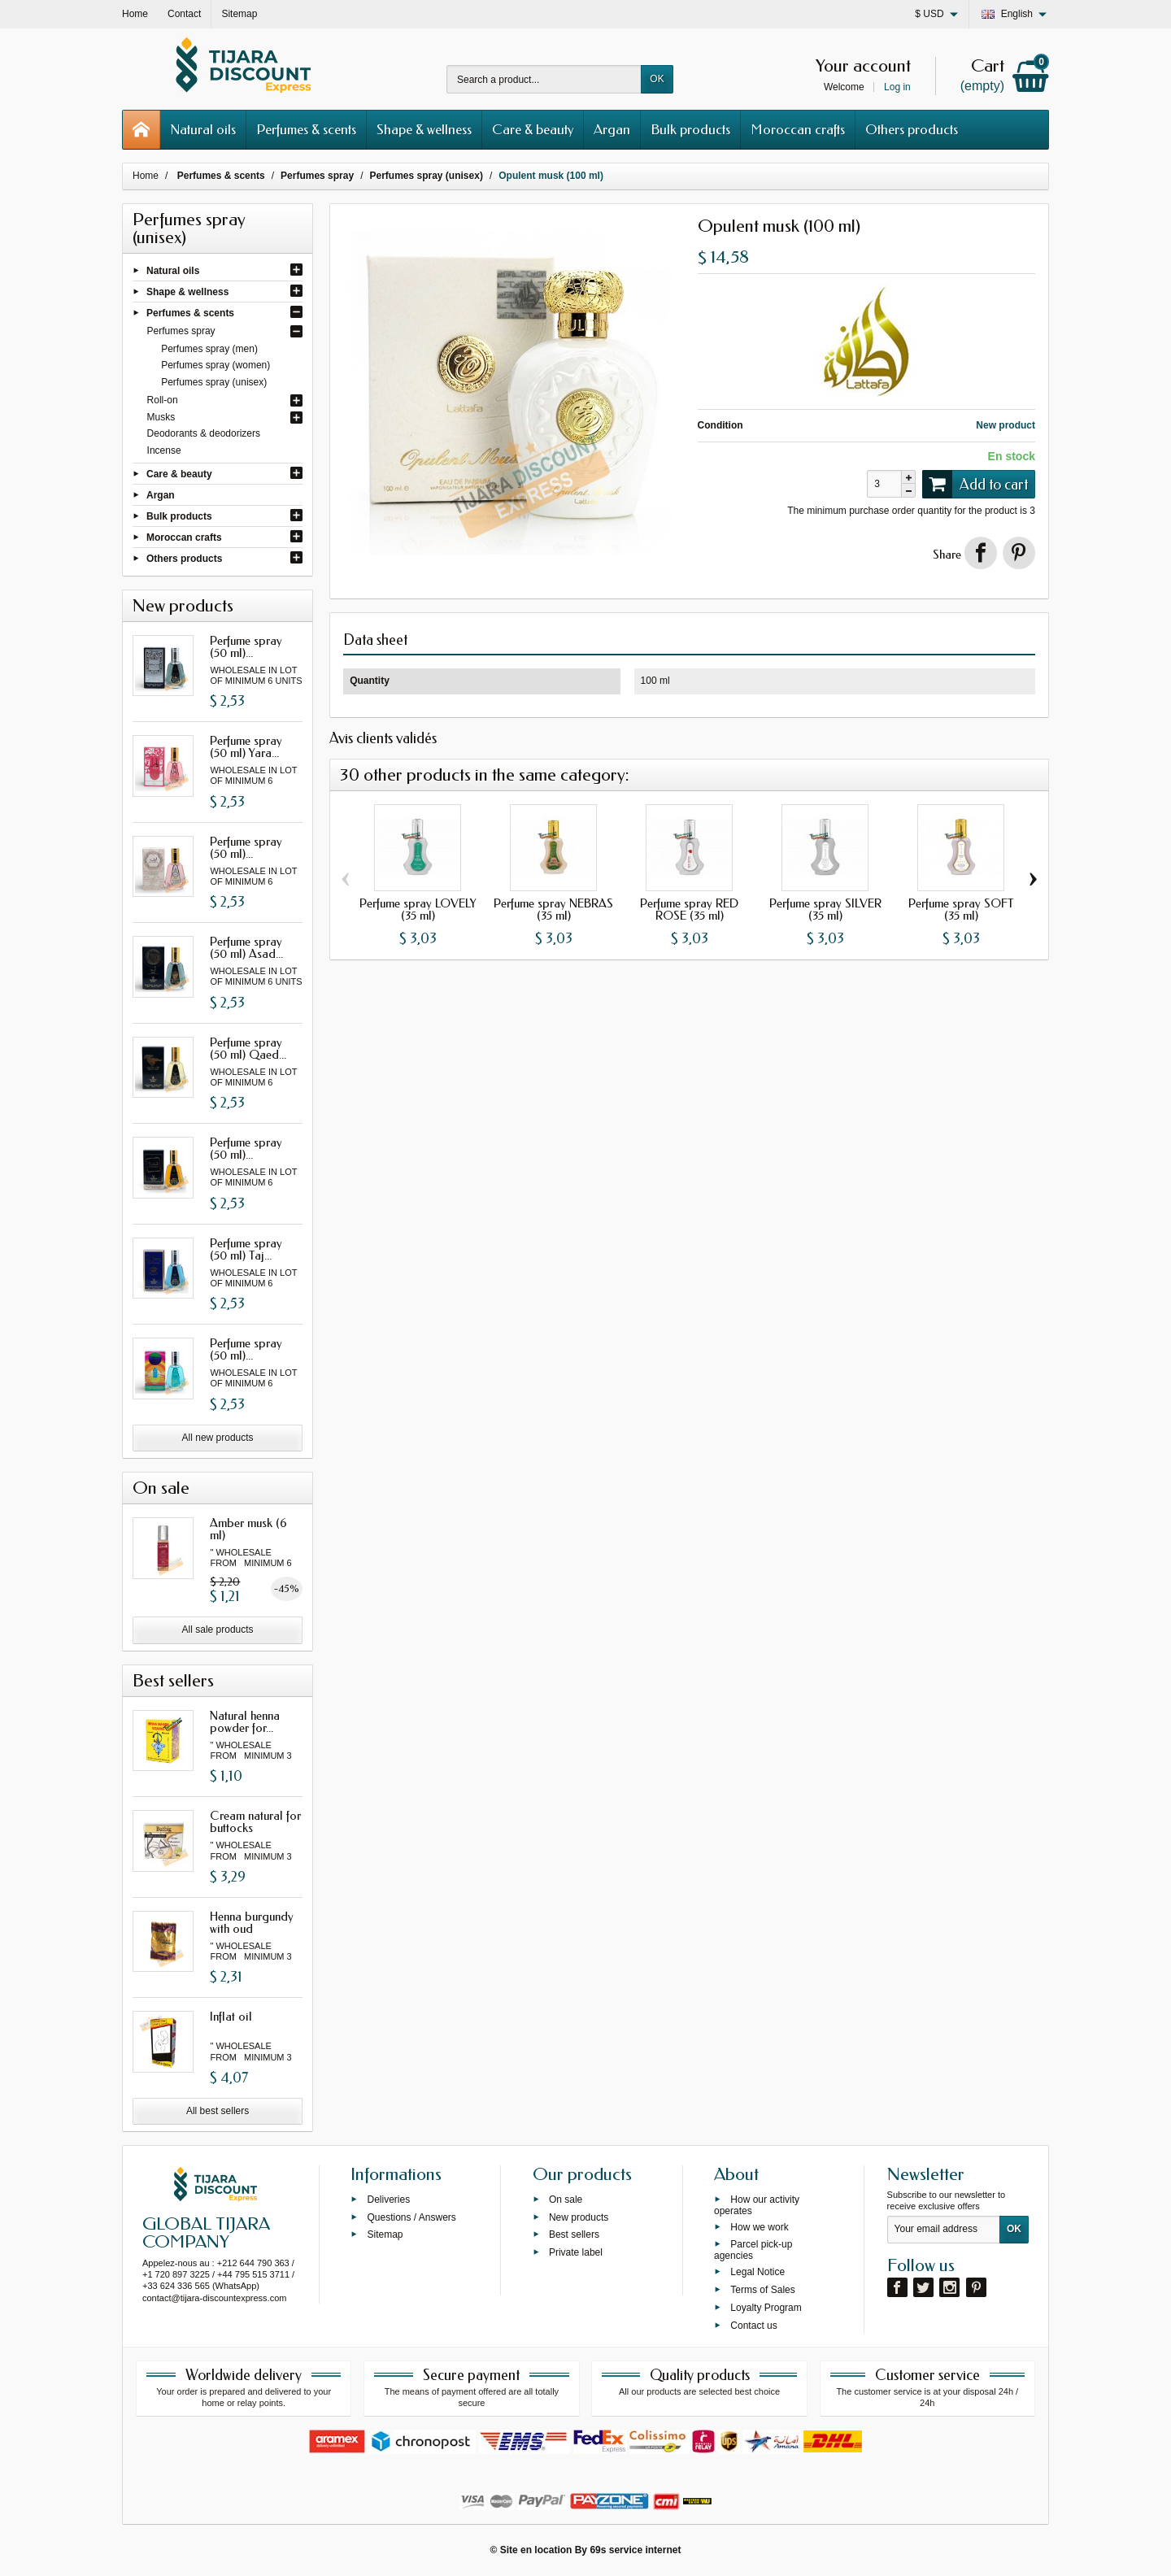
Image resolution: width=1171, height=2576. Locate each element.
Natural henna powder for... (245, 1721)
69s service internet (635, 2550)
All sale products (218, 1629)
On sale (565, 2198)
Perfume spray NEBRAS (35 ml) (553, 909)
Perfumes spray (181, 331)
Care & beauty (532, 129)
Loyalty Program (765, 2307)
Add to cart (975, 484)
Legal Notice (757, 2272)
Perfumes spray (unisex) (214, 382)
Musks (161, 417)
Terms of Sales (762, 2289)
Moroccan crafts (798, 129)
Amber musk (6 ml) (248, 1529)
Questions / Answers (411, 2216)
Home (146, 175)
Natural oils (203, 129)
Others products (911, 129)
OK (657, 79)
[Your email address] (943, 2229)
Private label (576, 2252)
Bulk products (690, 129)
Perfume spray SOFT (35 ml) (961, 909)
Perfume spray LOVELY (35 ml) (418, 909)
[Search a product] (544, 79)
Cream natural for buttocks (255, 1821)
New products (578, 2216)
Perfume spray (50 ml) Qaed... (248, 1048)
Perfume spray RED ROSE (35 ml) (689, 909)
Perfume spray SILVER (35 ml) (825, 909)
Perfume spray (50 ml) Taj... (246, 1249)
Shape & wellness (424, 129)
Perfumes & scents (306, 129)
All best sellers (217, 2111)
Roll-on (162, 400)
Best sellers (574, 2234)
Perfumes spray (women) (215, 365)
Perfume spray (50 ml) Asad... (246, 947)
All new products (218, 1437)
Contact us (753, 2324)
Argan (612, 129)
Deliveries (388, 2198)
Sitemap (385, 2234)
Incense (164, 450)
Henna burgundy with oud (252, 1922)
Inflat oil (231, 2016)
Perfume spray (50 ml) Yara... (246, 746)
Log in (897, 87)
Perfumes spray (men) (209, 349)
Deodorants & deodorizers (203, 433)
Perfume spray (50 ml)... (246, 646)
